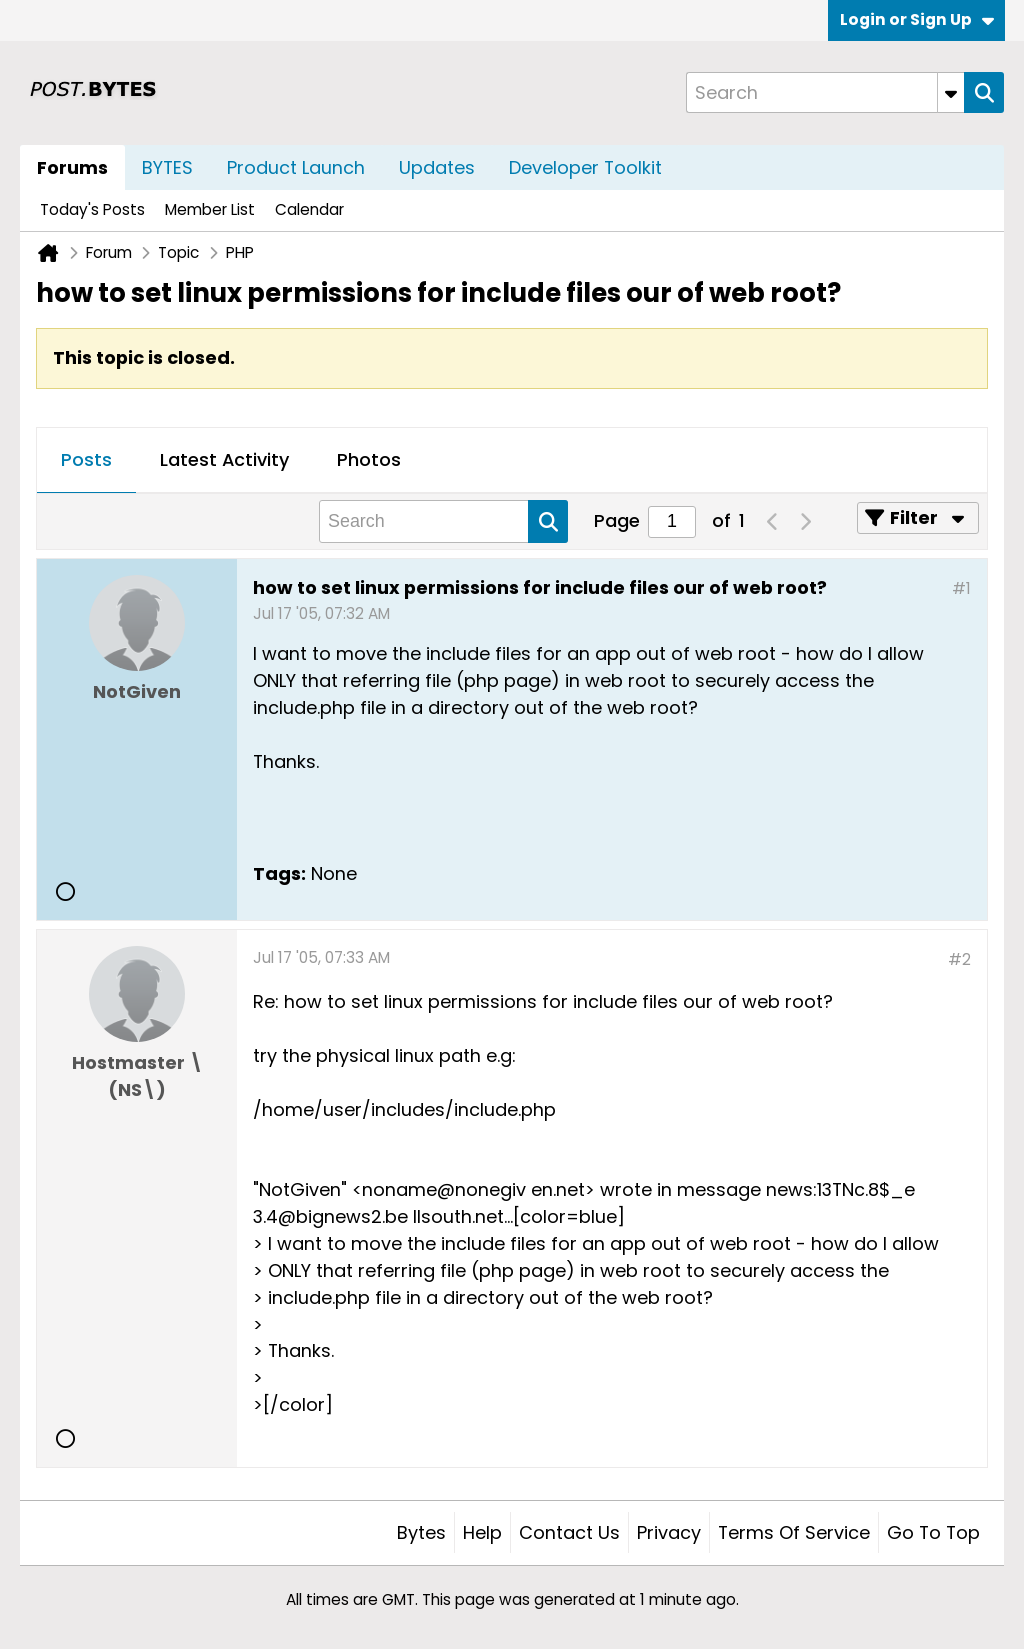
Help (482, 1532)
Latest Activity (224, 459)
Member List (210, 209)
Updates (437, 167)
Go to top (933, 1532)
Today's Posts (92, 209)
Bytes (421, 1532)
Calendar (309, 209)
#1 (961, 588)
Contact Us (569, 1532)
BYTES (167, 167)
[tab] (86, 461)
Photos (369, 459)
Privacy (669, 1532)
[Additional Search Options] (951, 92)
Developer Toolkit (585, 167)
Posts (86, 459)
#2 (959, 959)
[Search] (825, 92)
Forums (72, 167)
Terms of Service (794, 1532)
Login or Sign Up (917, 19)
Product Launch (296, 167)
